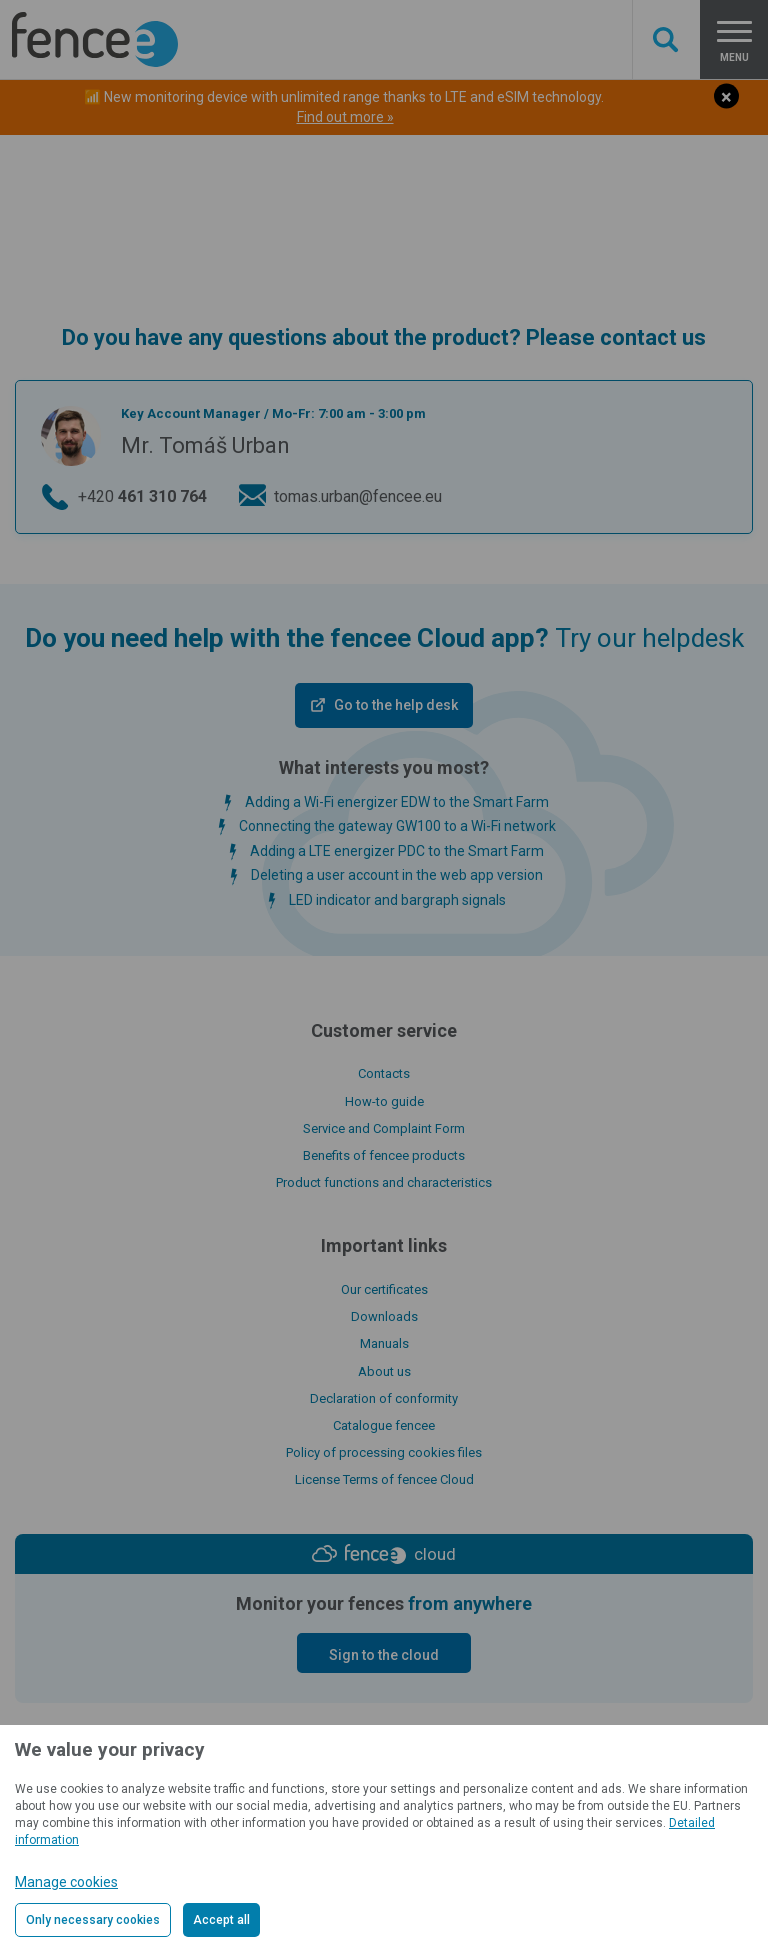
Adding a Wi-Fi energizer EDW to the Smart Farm (397, 802)
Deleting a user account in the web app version (397, 875)
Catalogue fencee (384, 1425)
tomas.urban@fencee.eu (358, 496)
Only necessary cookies (93, 1920)
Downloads (384, 1316)
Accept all (221, 1920)
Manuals (384, 1343)
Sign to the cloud (384, 1655)
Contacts (384, 1073)
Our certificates (384, 1289)
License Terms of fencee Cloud (384, 1479)
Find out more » (345, 117)
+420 (142, 497)
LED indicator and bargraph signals (397, 900)
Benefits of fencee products (384, 1155)
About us (384, 1371)
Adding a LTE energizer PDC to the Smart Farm (397, 851)
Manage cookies (66, 1882)
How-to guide (384, 1101)
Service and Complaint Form (384, 1128)
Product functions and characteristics (384, 1182)
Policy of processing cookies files (384, 1452)
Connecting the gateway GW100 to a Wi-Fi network (397, 826)
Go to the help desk (396, 705)
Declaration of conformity (384, 1398)
